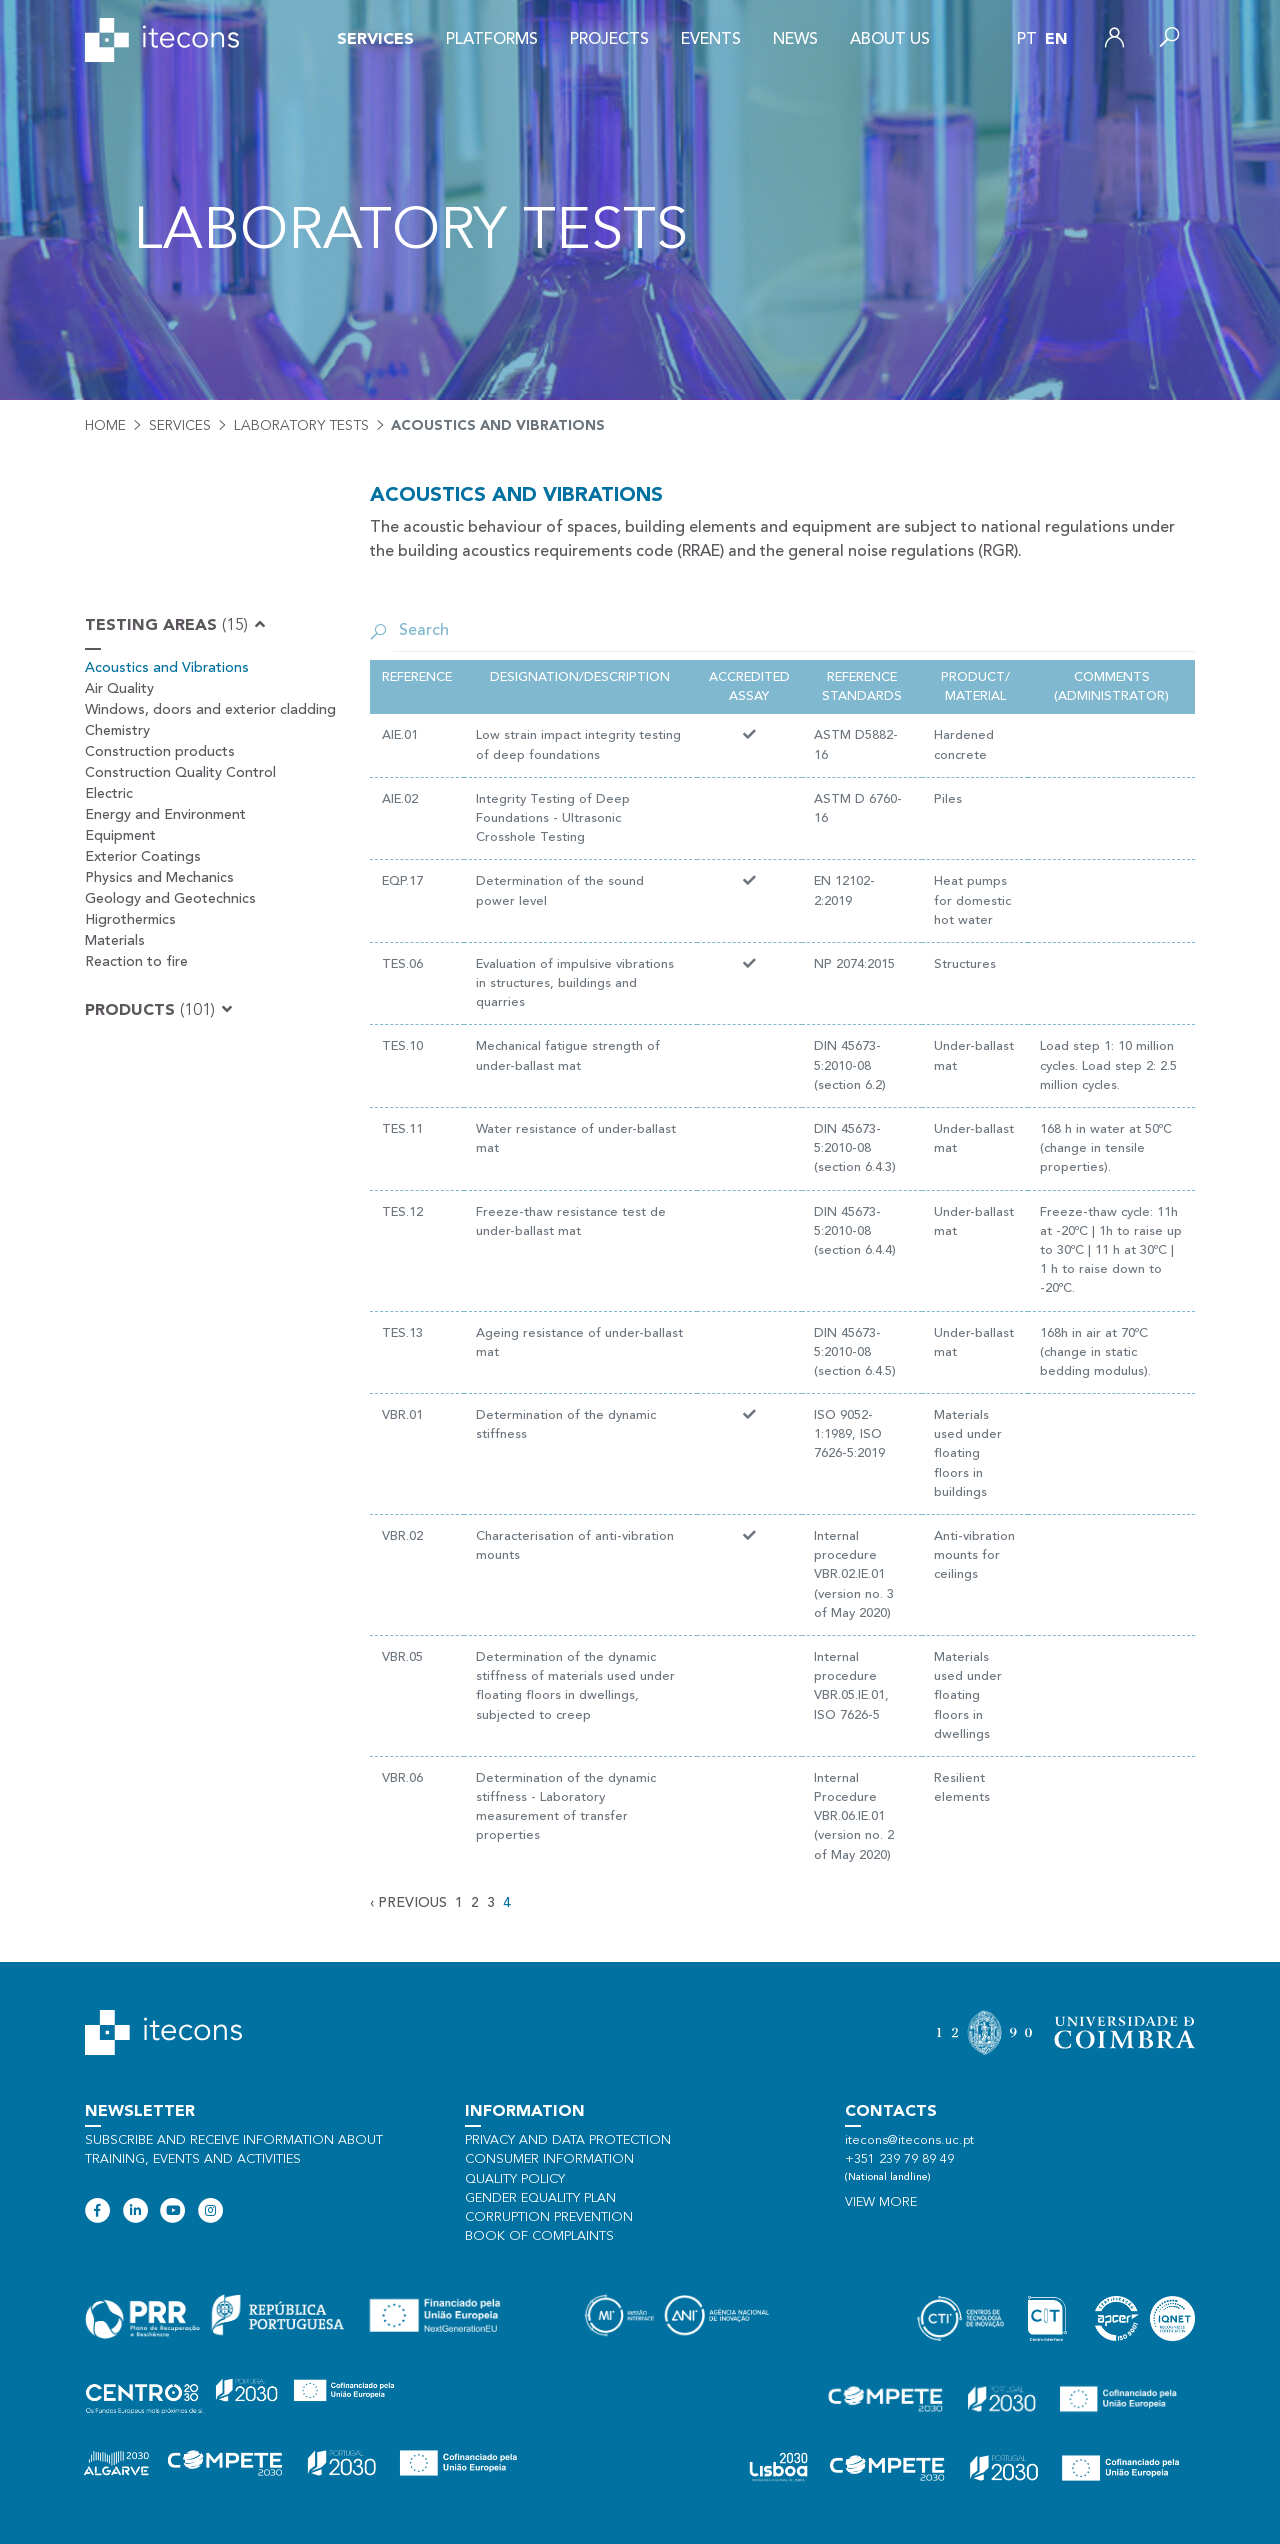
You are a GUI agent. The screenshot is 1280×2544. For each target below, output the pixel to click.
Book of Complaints (539, 2236)
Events (711, 40)
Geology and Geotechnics (170, 899)
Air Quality (119, 689)
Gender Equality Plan (540, 2198)
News (795, 40)
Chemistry (117, 731)
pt (1027, 40)
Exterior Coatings (143, 857)
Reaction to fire (136, 962)
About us (890, 40)
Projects (609, 40)
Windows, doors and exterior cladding (210, 710)
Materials (115, 941)
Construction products (160, 752)
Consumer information (549, 2159)
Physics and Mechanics (159, 878)
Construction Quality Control (180, 773)
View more (881, 2202)
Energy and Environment (165, 815)
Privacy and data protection (568, 2140)
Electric (109, 794)
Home (105, 426)
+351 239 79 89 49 (899, 2159)
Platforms (492, 40)
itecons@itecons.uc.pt (909, 2140)
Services (375, 40)
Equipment (120, 836)
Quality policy (515, 2179)
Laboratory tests (301, 426)
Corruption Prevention (549, 2217)
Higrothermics (130, 920)
